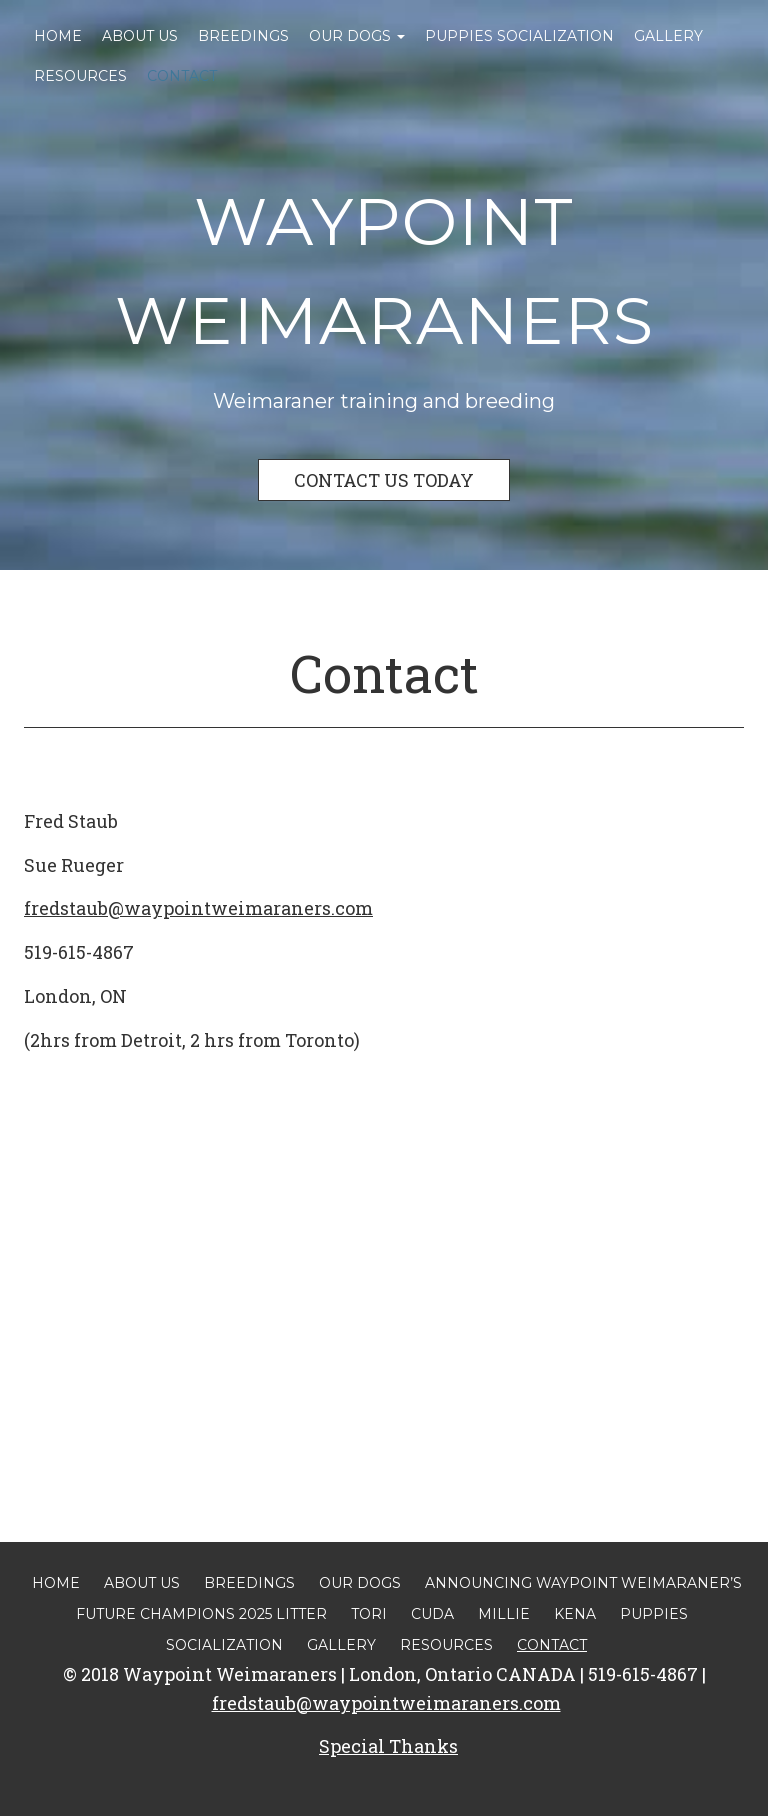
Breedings (243, 36)
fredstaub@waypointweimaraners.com (198, 908)
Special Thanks (388, 1746)
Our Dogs (357, 36)
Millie (504, 1614)
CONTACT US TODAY (384, 480)
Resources (80, 76)
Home (58, 36)
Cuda (432, 1614)
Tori (369, 1614)
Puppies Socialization (519, 36)
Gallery (668, 36)
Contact (182, 76)
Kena (575, 1614)
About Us (140, 36)
